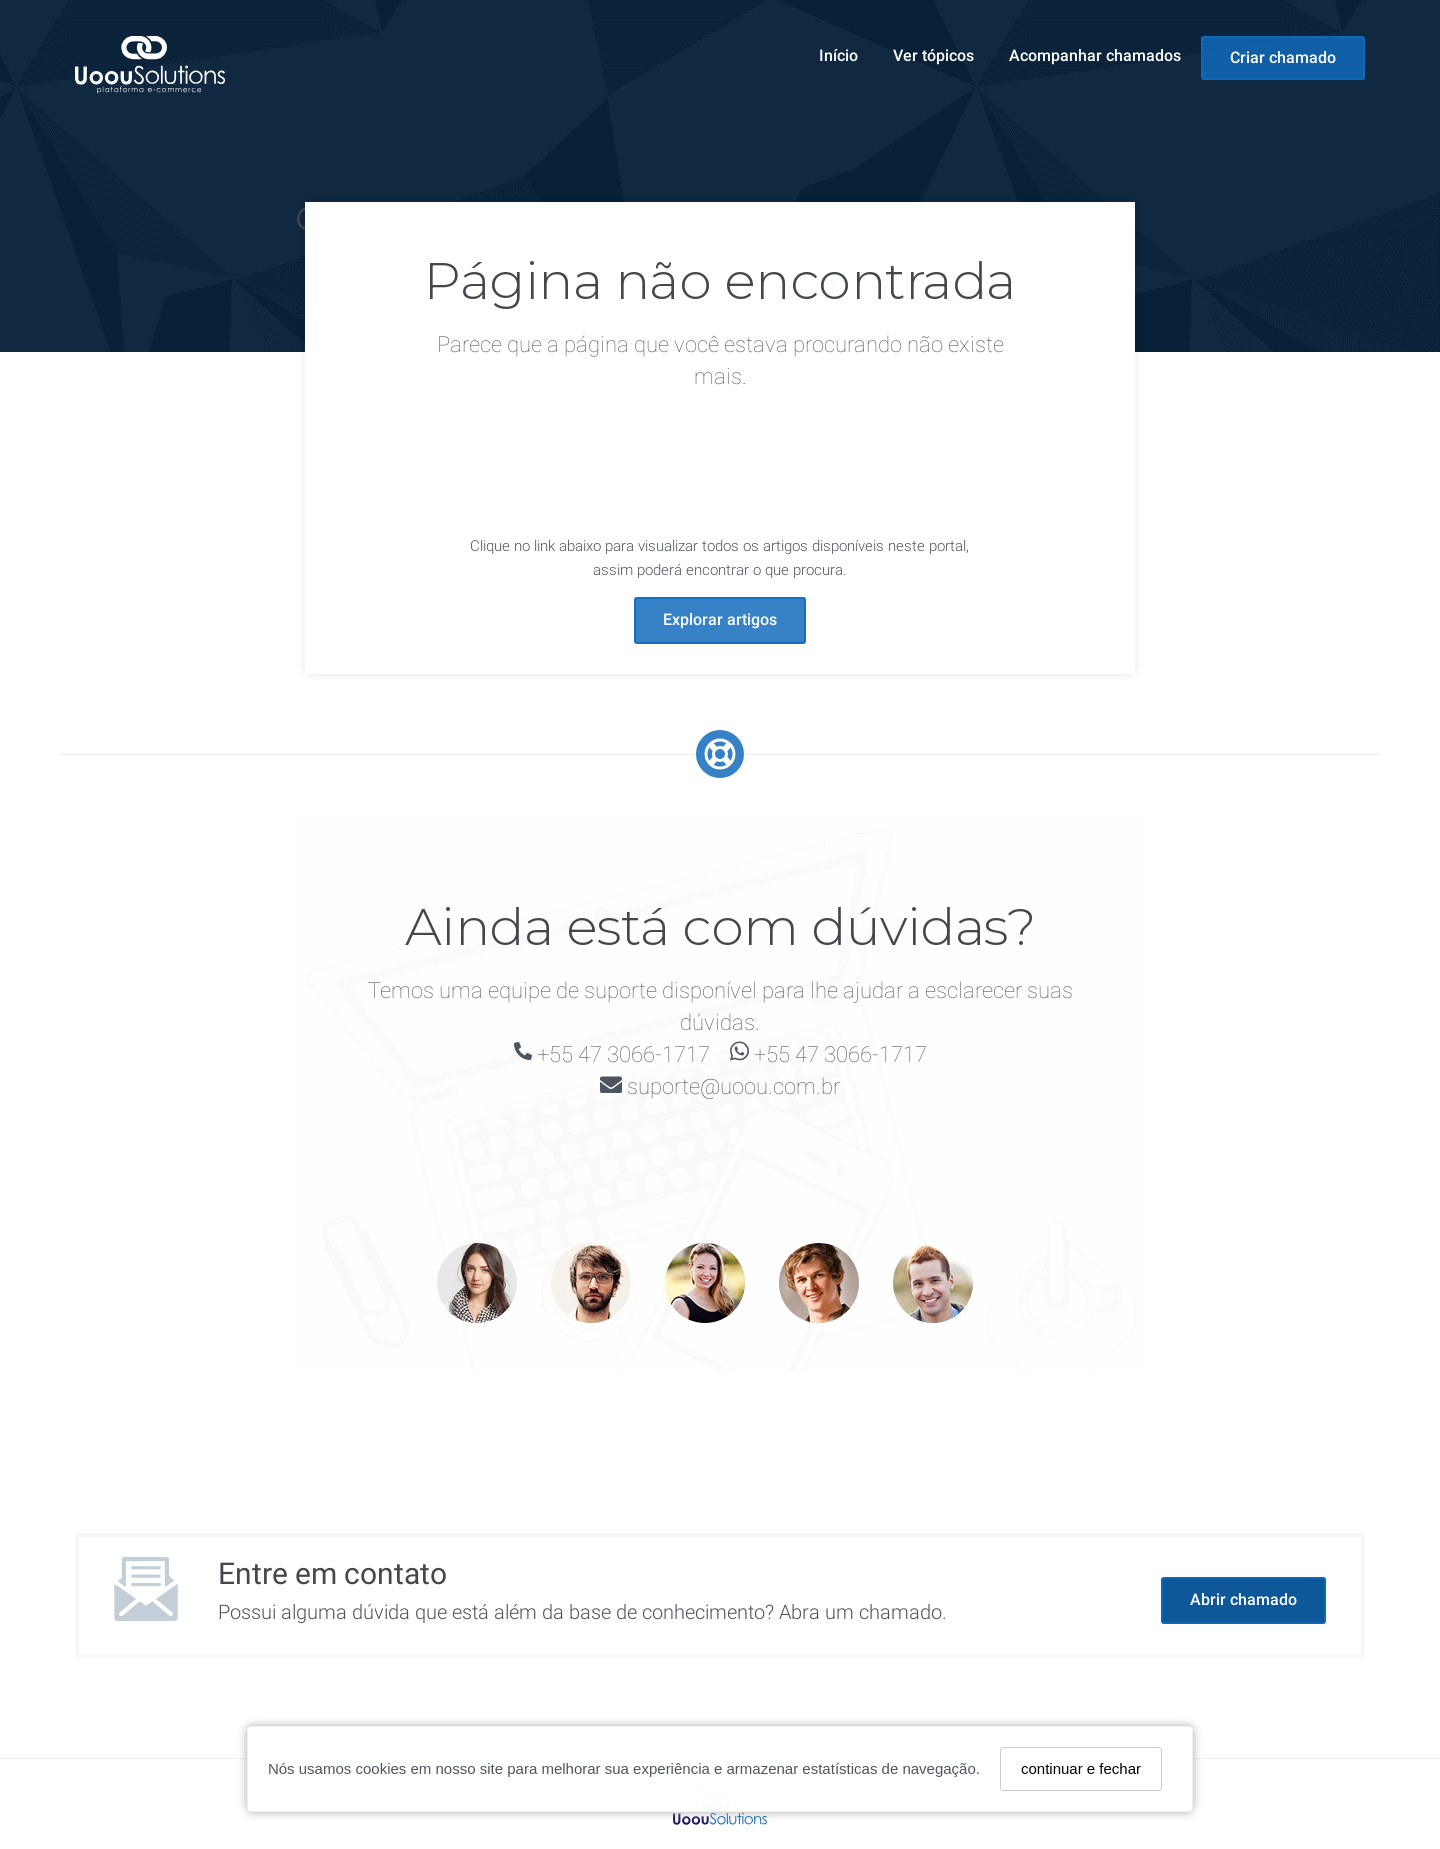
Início (838, 55)
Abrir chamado (1243, 1599)
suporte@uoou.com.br (733, 1086)
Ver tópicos (933, 55)
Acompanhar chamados (1095, 55)
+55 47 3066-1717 (623, 1054)
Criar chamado (1283, 57)
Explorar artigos (720, 619)
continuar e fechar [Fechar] (1081, 1768)
